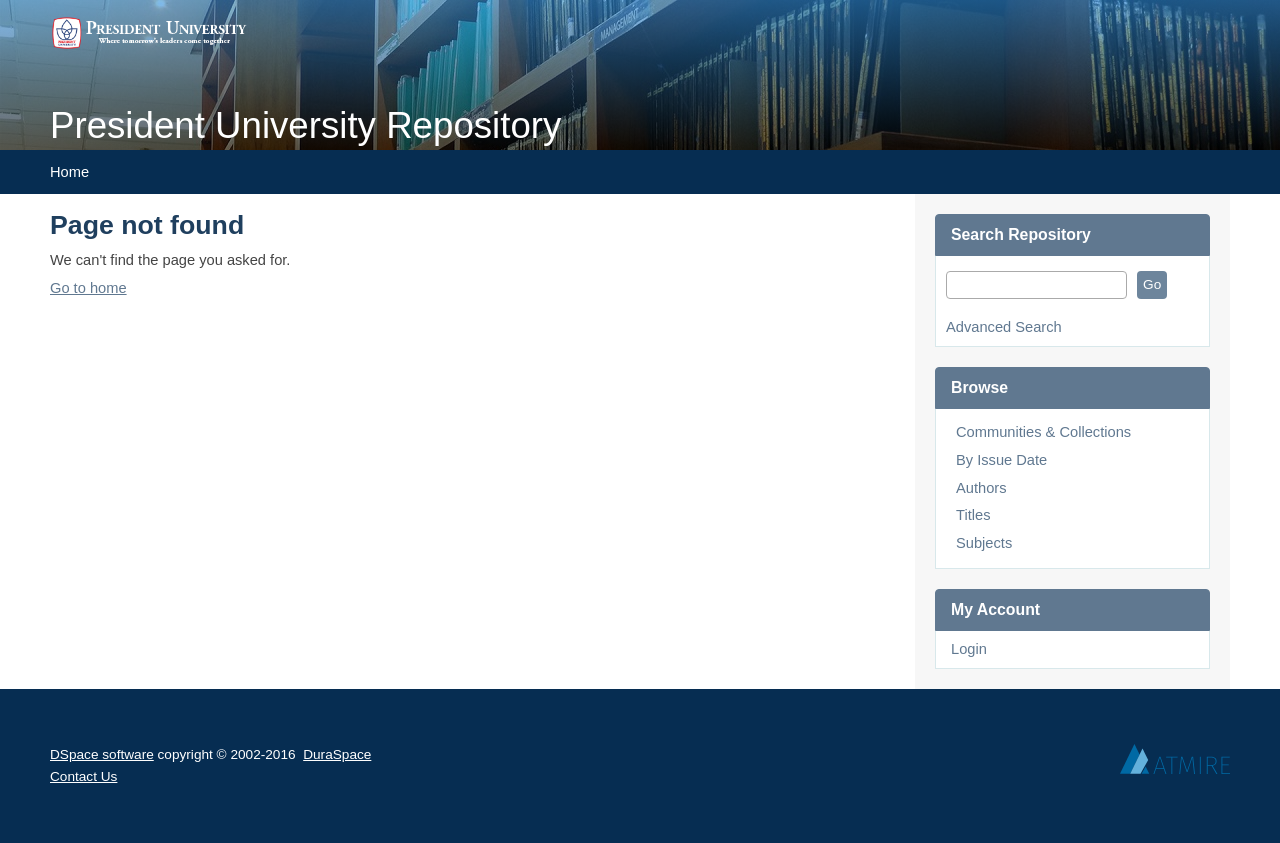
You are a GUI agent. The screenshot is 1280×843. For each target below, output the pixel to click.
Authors (981, 488)
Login (969, 649)
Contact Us (83, 776)
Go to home (88, 288)
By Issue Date (1001, 460)
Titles (973, 515)
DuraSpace (337, 754)
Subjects (984, 543)
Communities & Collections (1043, 432)
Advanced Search (1004, 327)
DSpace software (102, 754)
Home (69, 172)
